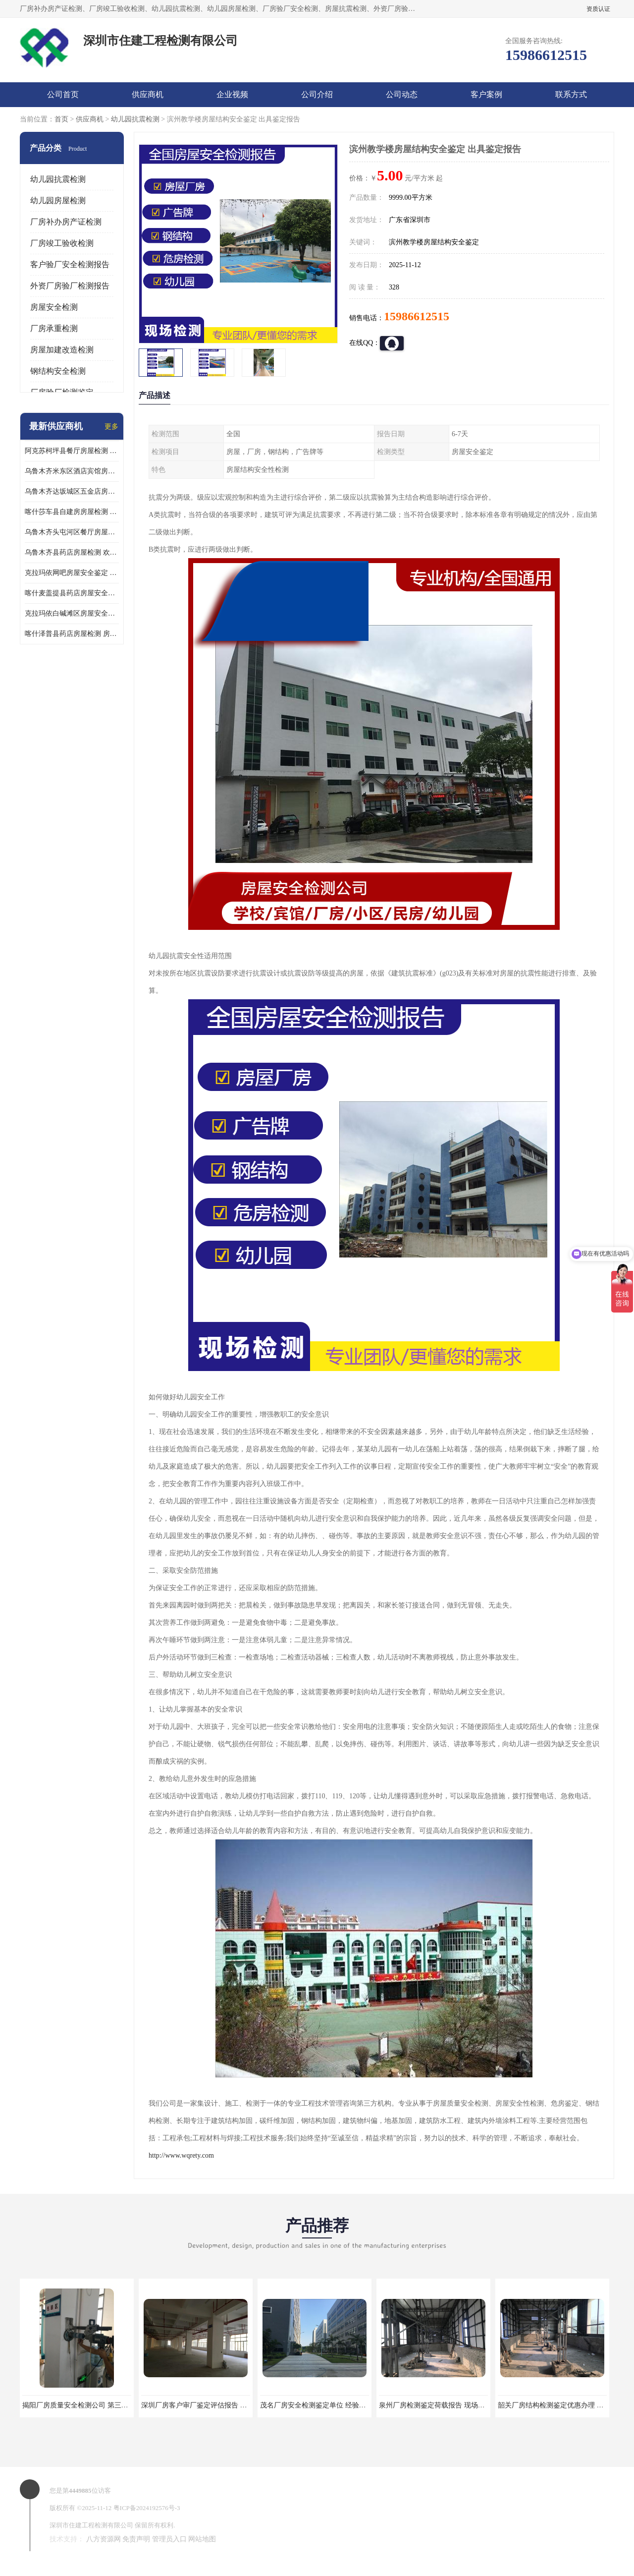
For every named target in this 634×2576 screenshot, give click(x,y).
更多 (111, 426)
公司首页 (63, 94)
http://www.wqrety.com (181, 2155)
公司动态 (402, 94)
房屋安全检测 (54, 307)
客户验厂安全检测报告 (69, 264)
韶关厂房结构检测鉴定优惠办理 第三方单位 (565, 2405)
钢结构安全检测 (58, 371)
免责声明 (136, 2539)
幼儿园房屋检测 (58, 200)
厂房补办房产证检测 (66, 222)
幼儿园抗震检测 (135, 119)
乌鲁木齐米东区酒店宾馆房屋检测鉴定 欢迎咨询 (72, 471)
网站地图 (202, 2539)
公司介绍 (317, 94)
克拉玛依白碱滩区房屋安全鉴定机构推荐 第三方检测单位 (72, 613)
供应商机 (147, 94)
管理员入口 (169, 2539)
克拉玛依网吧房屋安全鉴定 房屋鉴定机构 (72, 572)
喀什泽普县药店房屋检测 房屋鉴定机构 (72, 633)
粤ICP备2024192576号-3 (146, 2508)
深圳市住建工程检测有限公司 (91, 2525)
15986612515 (416, 316)
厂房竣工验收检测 (62, 243)
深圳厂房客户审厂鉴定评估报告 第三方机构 (208, 2405)
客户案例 (486, 94)
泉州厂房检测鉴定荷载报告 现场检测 (435, 2405)
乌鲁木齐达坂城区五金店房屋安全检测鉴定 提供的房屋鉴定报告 (72, 491)
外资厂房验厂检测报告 (69, 286)
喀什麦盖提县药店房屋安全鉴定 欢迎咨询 (72, 593)
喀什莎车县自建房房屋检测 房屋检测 (72, 511)
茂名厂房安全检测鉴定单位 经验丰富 (316, 2405)
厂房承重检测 (54, 328)
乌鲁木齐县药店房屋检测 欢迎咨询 (72, 552)
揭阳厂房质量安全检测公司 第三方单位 (82, 2405)
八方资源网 (103, 2539)
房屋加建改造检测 (62, 349)
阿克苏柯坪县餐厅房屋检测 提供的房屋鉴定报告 (72, 451)
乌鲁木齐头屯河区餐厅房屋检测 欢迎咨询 (72, 532)
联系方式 (571, 94)
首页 (61, 119)
